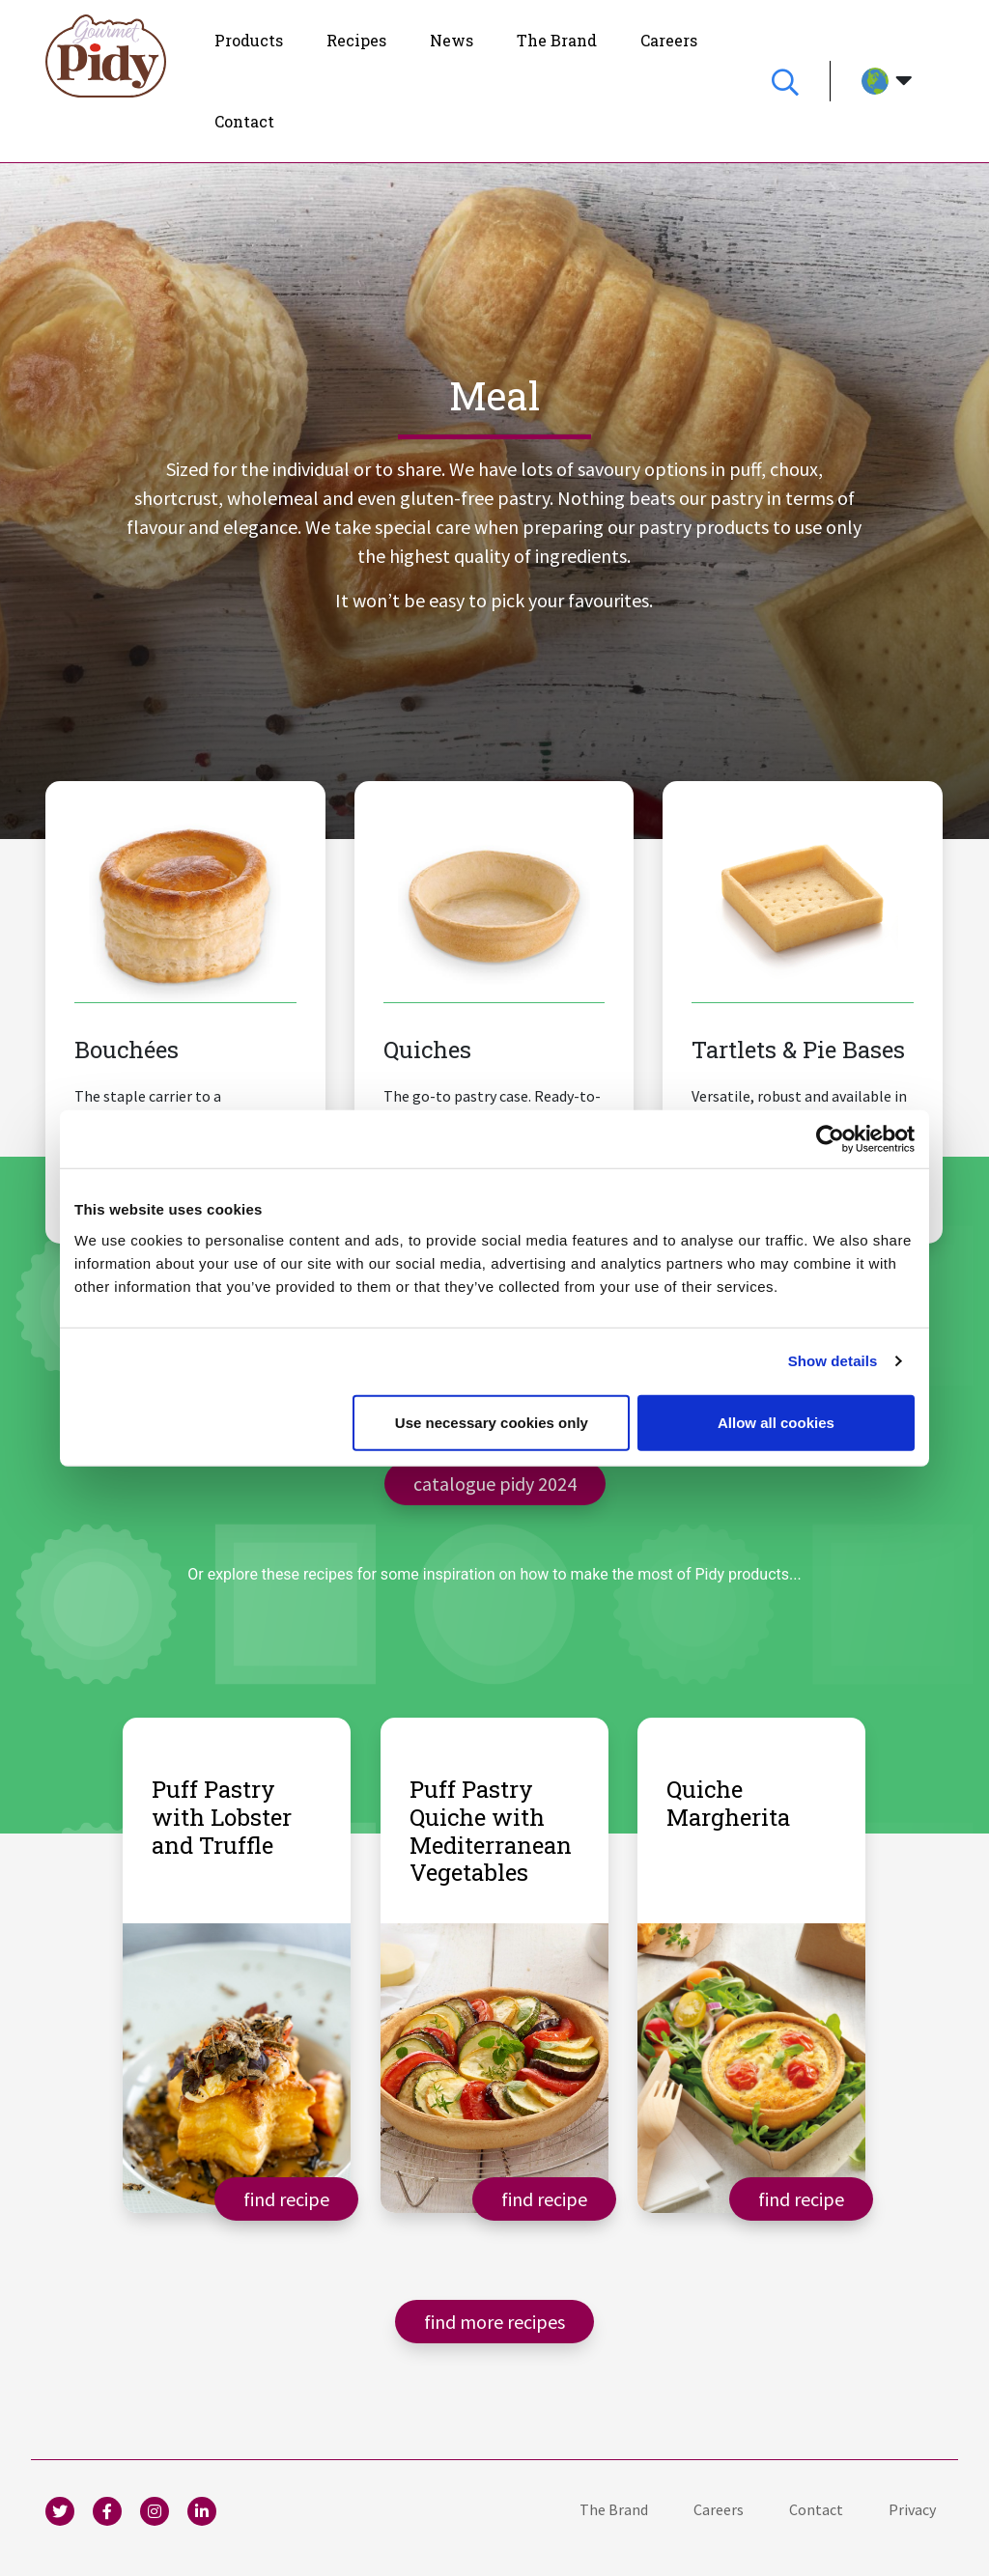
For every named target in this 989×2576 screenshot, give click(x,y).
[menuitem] (248, 40)
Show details (833, 1361)
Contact (816, 2509)
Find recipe (286, 2198)
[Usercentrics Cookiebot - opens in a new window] (830, 1139)
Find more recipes (494, 2322)
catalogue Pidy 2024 (495, 1482)
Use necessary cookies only (491, 1422)
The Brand (613, 2509)
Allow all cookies (776, 1422)
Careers (718, 2509)
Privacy (912, 2509)
